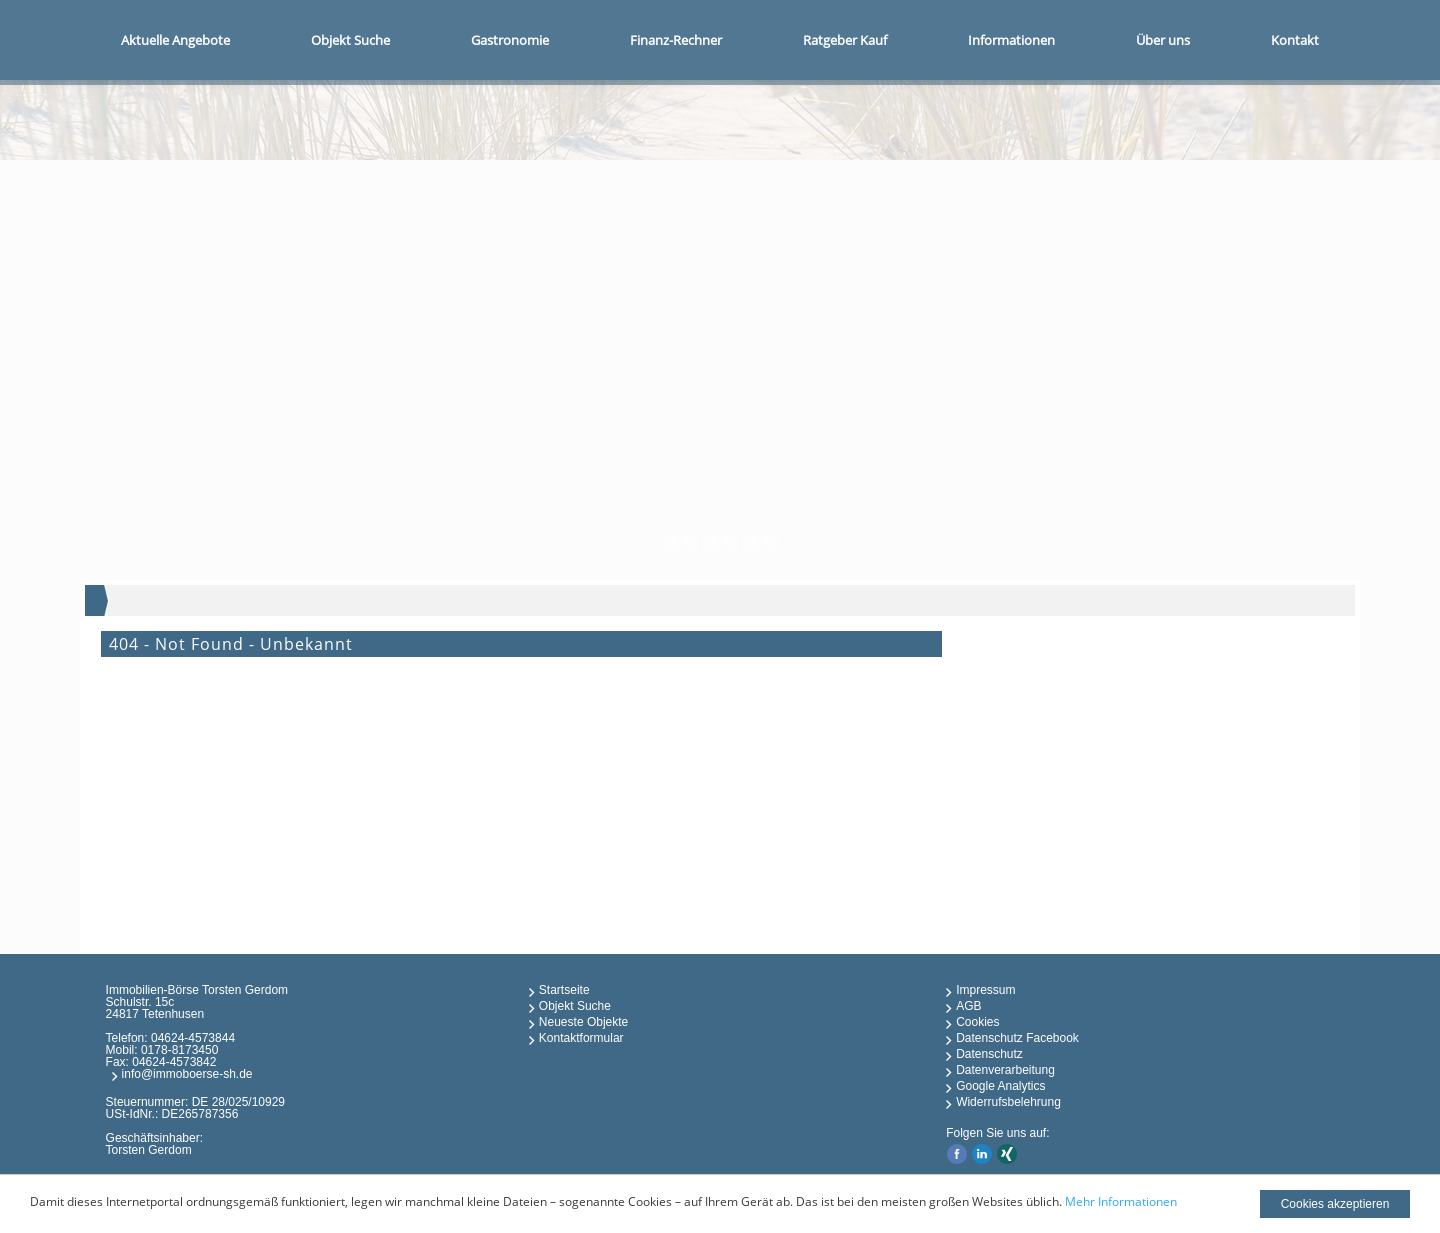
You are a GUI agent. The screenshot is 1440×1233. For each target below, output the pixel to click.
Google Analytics (1000, 1086)
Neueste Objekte (583, 1022)
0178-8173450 (179, 1050)
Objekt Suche (350, 40)
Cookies (977, 1022)
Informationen (1011, 40)
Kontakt (1295, 40)
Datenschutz (989, 1054)
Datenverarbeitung (1005, 1070)
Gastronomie (510, 40)
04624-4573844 (193, 1038)
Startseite (564, 990)
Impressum (985, 990)
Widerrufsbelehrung (1008, 1102)
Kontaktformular (581, 1038)
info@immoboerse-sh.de (187, 1074)
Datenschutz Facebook (1017, 1038)
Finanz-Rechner (676, 40)
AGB (968, 1006)
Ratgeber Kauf (845, 40)
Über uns (1163, 40)
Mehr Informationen (1121, 1201)
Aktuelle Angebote (175, 40)
